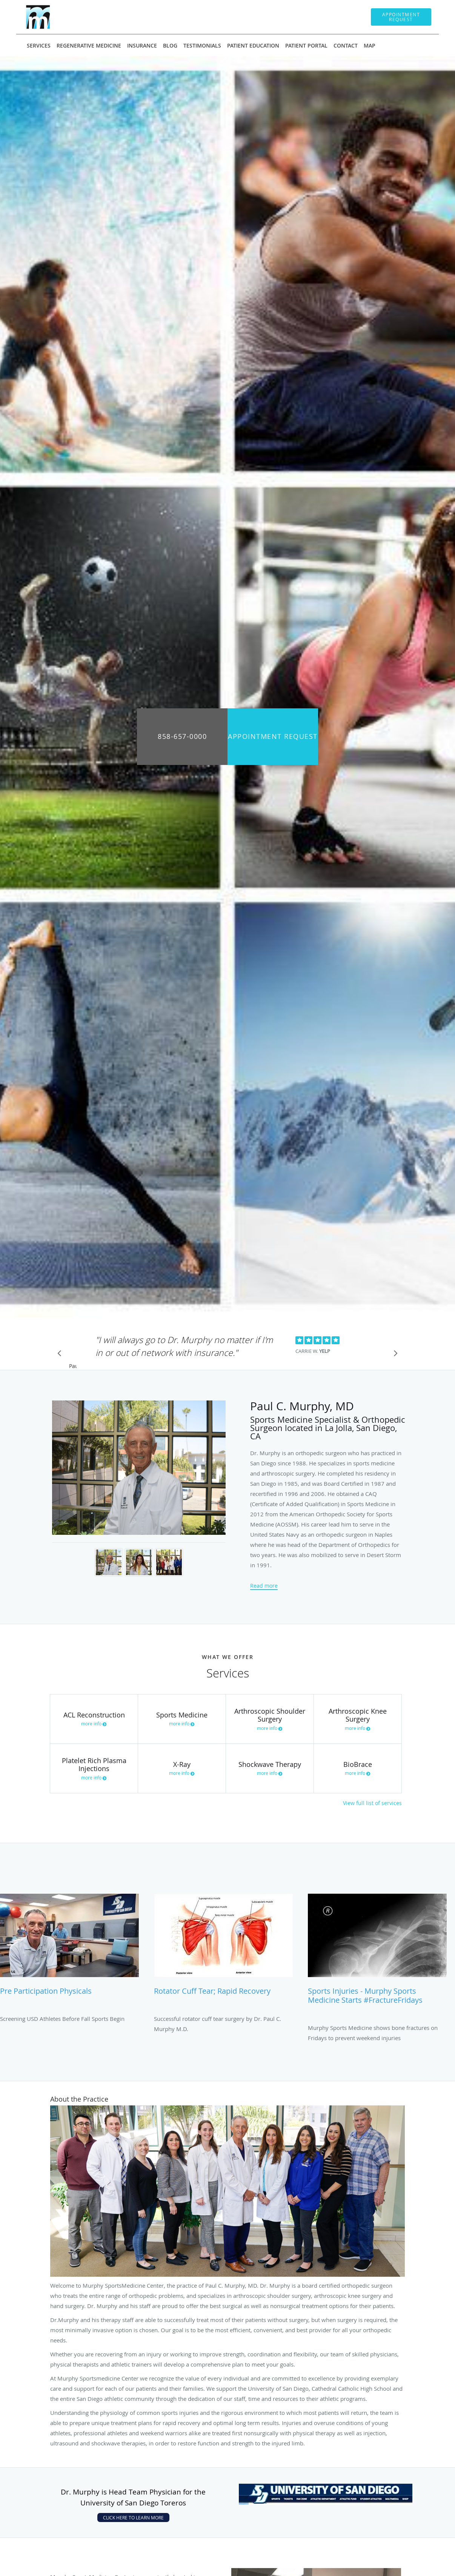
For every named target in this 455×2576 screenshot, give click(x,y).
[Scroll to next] (393, 1355)
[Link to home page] (37, 17)
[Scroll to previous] (61, 1355)
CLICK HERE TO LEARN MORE (133, 2517)
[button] (401, 17)
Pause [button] (73, 1366)
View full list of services (372, 1803)
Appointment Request (273, 736)
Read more (264, 1585)
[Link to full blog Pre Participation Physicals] (69, 1948)
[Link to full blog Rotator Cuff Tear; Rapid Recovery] (223, 1948)
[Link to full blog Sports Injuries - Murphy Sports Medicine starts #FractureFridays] (377, 1952)
